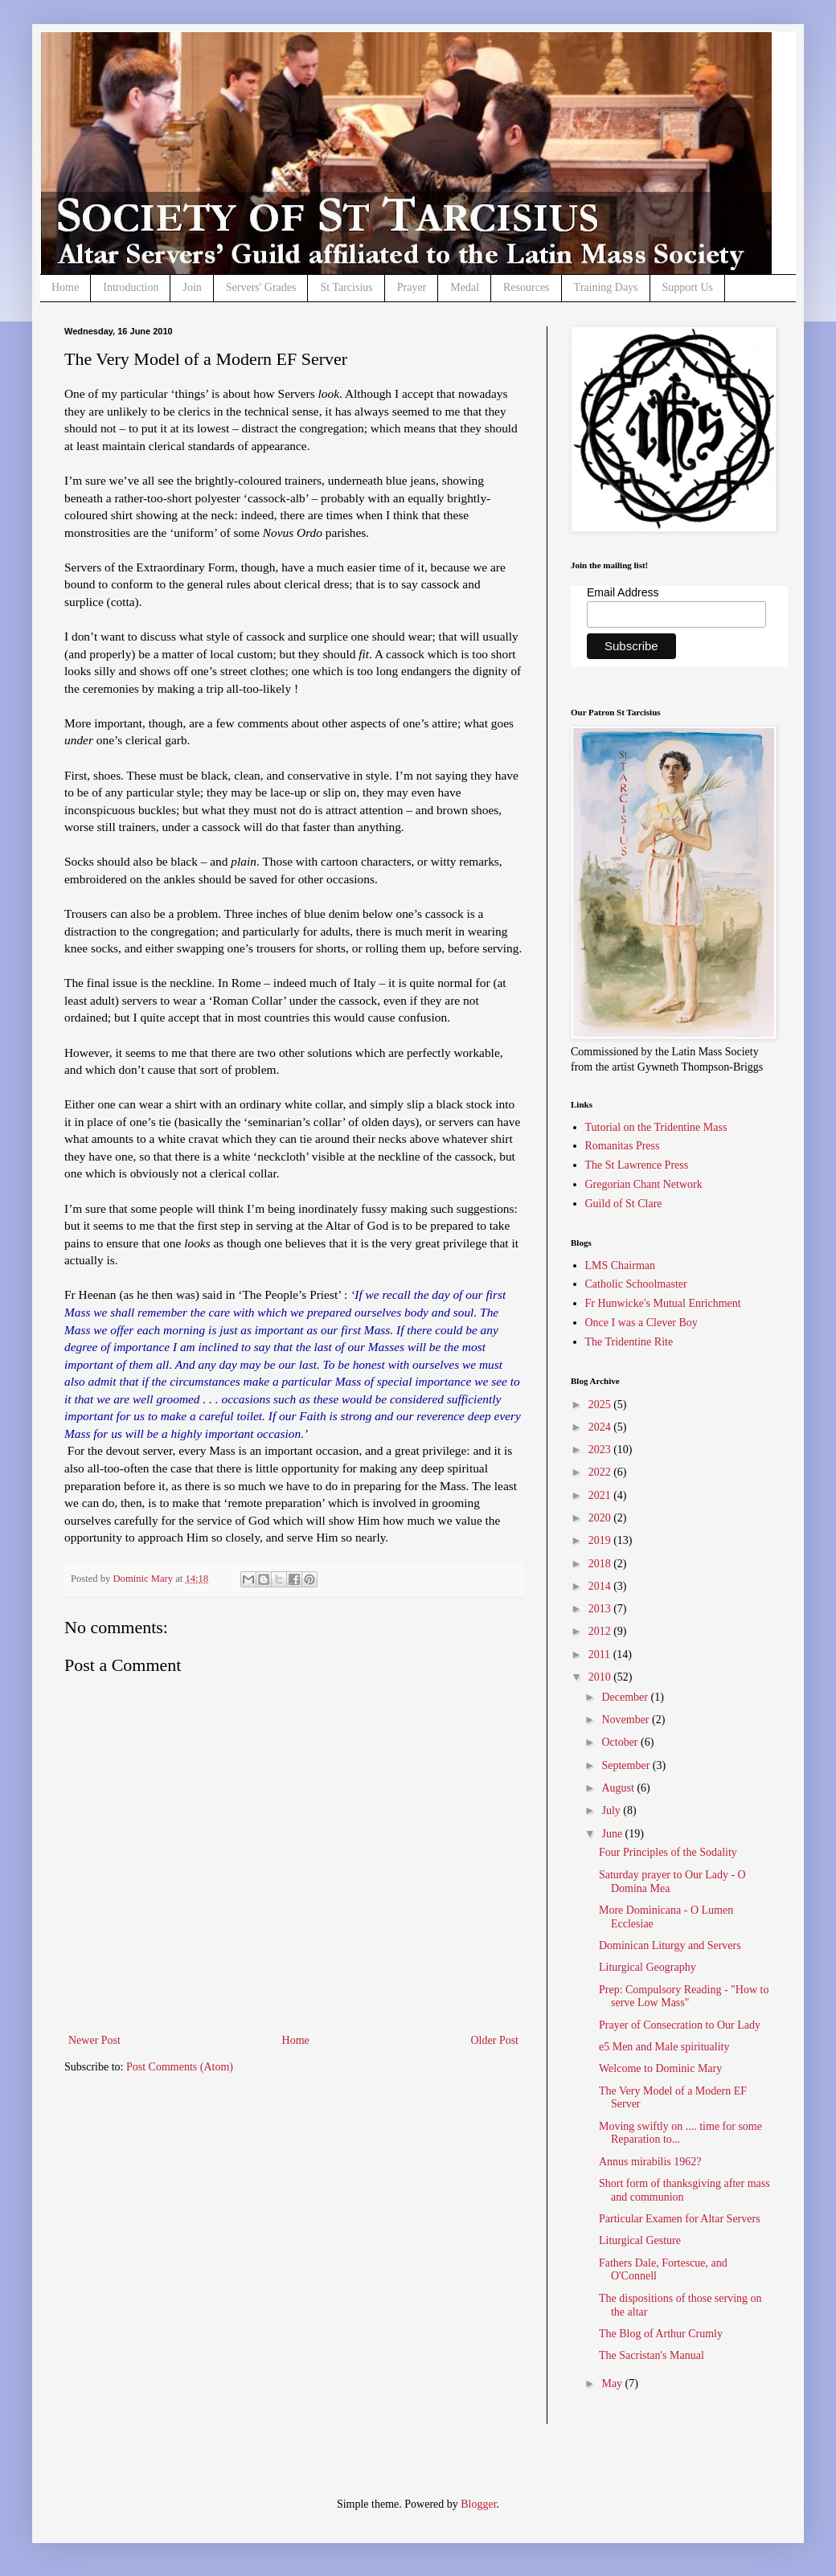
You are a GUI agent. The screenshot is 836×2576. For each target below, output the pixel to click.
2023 (601, 1450)
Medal (464, 287)
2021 (601, 1495)
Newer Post (94, 2040)
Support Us (687, 287)
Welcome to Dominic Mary (660, 2068)
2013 (601, 1609)
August (619, 1788)
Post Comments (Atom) (179, 2067)
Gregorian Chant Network (644, 1184)
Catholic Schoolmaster (636, 1284)
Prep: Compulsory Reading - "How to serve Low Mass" (683, 1996)
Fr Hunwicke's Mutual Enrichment (663, 1303)
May (613, 2383)
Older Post (495, 2040)
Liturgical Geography (647, 1967)
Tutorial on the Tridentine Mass (656, 1127)
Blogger (478, 2504)
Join (191, 287)
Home (65, 287)
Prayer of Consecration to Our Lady (679, 2025)
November (626, 1720)
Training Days (606, 287)
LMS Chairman (620, 1265)
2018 (601, 1564)
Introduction (130, 287)
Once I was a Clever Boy (641, 1323)
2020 (601, 1518)
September (626, 1765)
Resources (526, 287)
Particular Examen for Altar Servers (679, 2219)
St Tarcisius (346, 287)
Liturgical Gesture (640, 2240)
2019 (601, 1540)
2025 (601, 1405)
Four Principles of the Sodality (668, 1852)
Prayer (412, 287)
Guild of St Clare (623, 1204)
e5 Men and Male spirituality (664, 2047)
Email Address (622, 592)
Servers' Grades (261, 287)
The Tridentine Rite (629, 1342)
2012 (601, 1631)
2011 (600, 1654)
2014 (601, 1586)
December (625, 1697)
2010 (601, 1677)
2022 (601, 1472)
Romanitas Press (622, 1146)
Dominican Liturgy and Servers (670, 1945)
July (612, 1810)
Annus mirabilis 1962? (650, 2162)
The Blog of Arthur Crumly (661, 2334)
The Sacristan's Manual (651, 2355)
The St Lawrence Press (637, 1165)
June (613, 1834)
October (621, 1742)
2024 (601, 1427)
